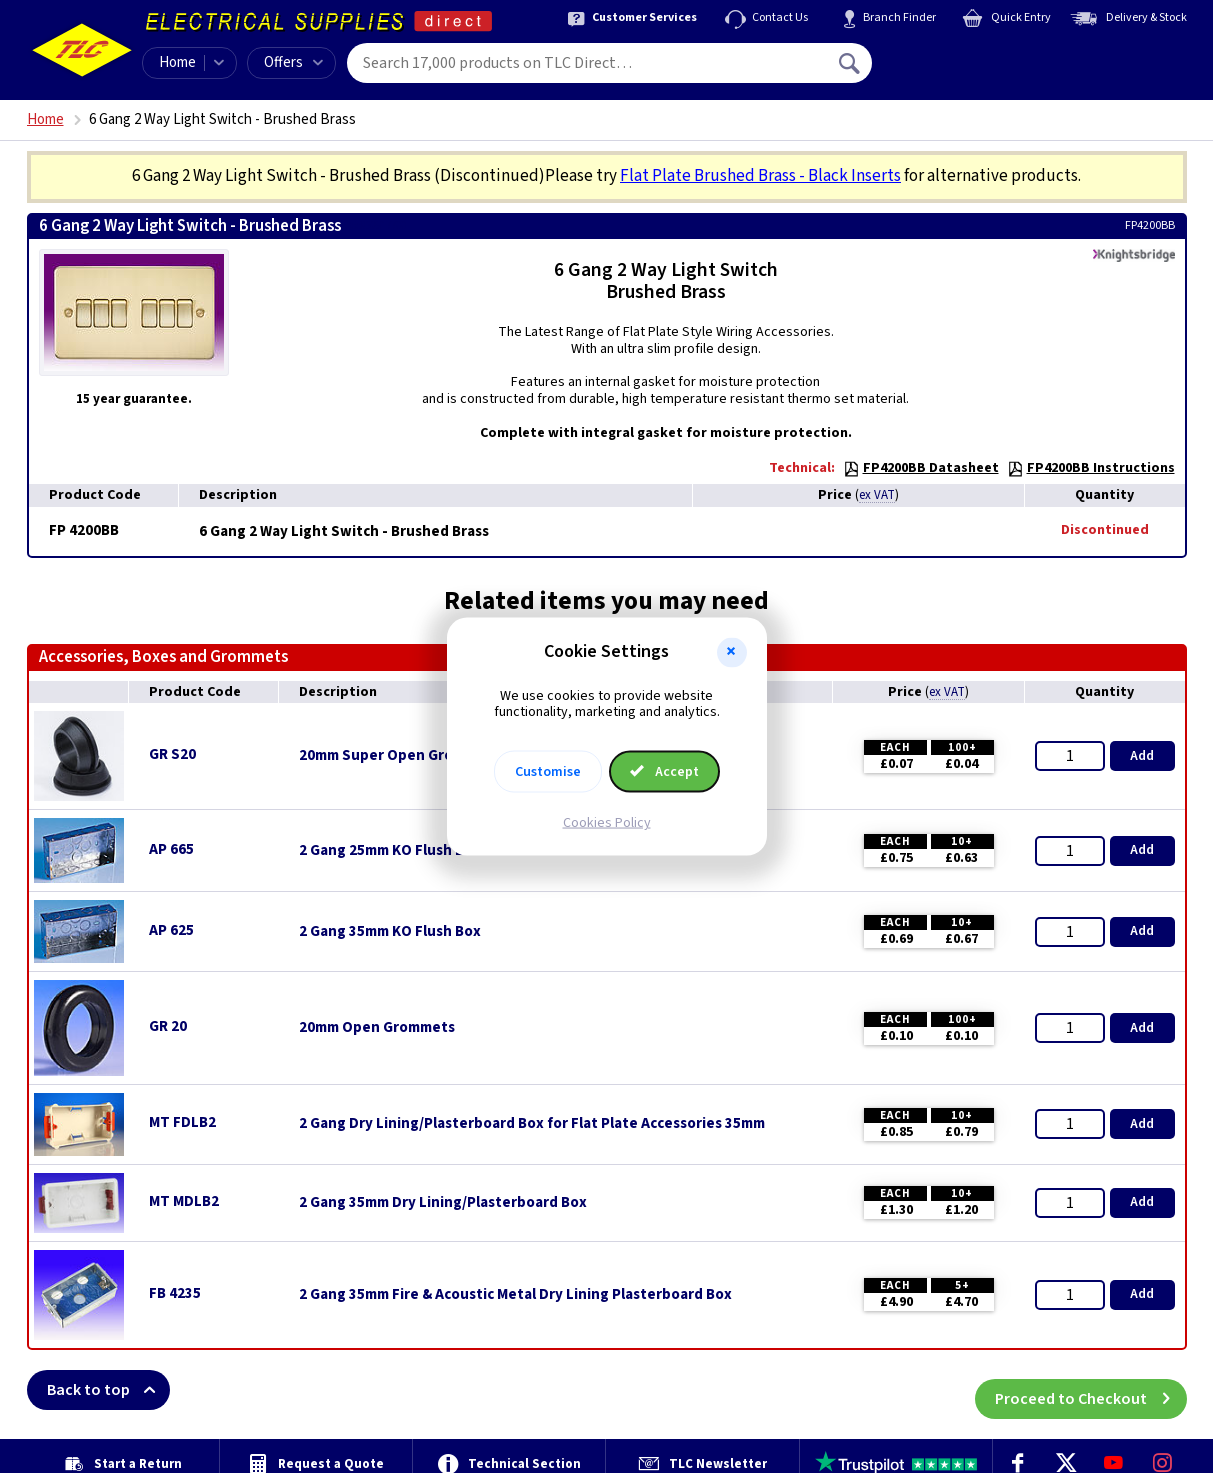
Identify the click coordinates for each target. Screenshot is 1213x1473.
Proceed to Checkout (1091, 1390)
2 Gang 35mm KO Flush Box (390, 932)
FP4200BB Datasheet (921, 468)
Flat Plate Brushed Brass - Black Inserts (760, 176)
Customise (548, 772)
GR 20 (168, 1026)
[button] (732, 652)
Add (1142, 756)
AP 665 (171, 849)
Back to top (108, 1390)
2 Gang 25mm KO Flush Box (390, 851)
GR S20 (172, 754)
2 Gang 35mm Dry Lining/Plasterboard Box (443, 1203)
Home (177, 62)
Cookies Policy (607, 823)
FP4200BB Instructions (1091, 468)
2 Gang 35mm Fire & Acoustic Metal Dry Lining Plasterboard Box (515, 1295)
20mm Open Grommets (377, 1028)
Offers (293, 62)
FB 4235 (175, 1293)
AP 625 (171, 930)
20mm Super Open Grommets (399, 756)
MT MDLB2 (184, 1201)
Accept (665, 772)
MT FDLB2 (182, 1122)
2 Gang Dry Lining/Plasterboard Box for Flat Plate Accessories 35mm (532, 1124)
